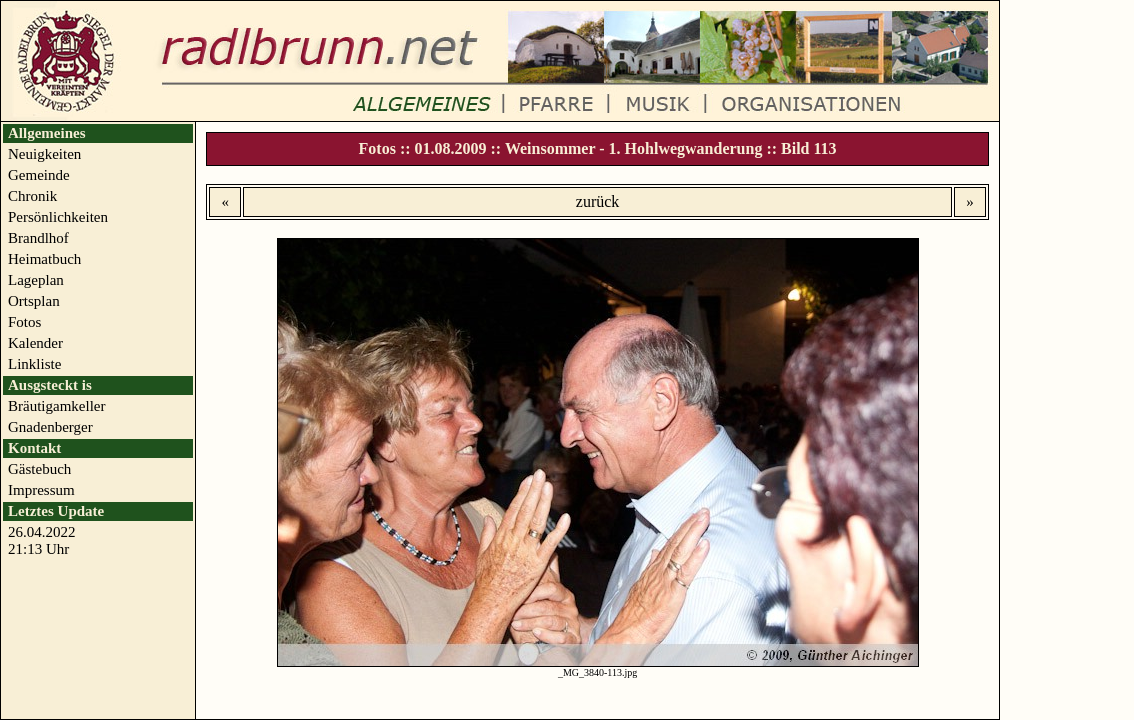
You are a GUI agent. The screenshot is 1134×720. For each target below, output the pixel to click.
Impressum (41, 490)
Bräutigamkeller (56, 406)
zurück (598, 201)
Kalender (35, 343)
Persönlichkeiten (58, 217)
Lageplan (36, 280)
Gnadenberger (50, 427)
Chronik (32, 196)
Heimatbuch (44, 259)
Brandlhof (38, 238)
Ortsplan (34, 301)
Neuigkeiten (44, 154)
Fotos (24, 322)
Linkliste (34, 364)
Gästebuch (39, 469)
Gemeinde (39, 175)
